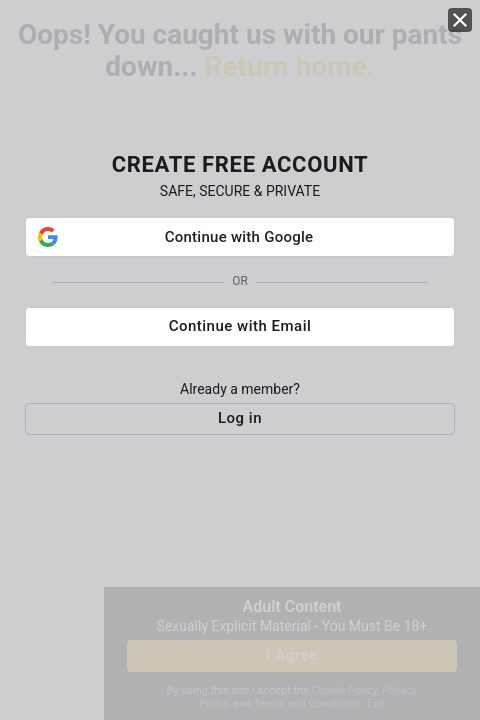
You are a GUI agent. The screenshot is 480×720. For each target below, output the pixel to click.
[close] (460, 20)
